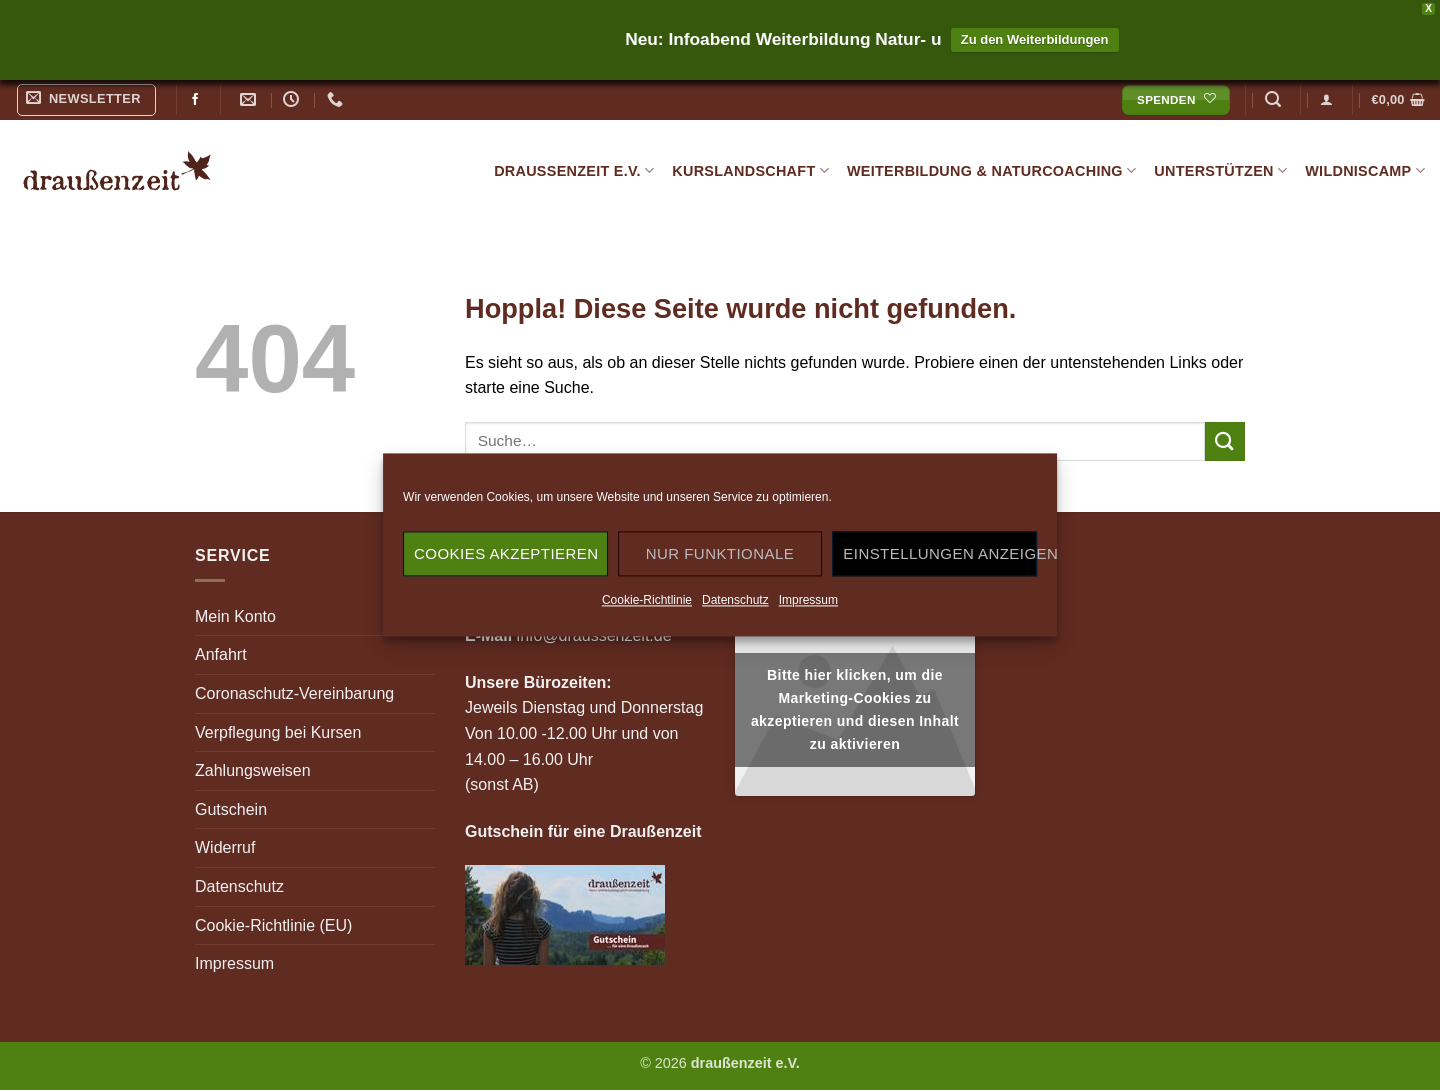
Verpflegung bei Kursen (278, 732)
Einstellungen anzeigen (940, 553)
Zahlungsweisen (253, 770)
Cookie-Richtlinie (647, 600)
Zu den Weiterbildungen (1035, 39)
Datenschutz (735, 600)
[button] (87, 100)
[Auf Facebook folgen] (195, 100)
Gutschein (231, 809)
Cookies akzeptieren (506, 553)
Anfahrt (221, 654)
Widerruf (225, 847)
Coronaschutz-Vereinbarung (294, 693)
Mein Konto (235, 616)
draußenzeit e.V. (574, 170)
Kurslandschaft (750, 170)
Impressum (808, 600)
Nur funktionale (720, 553)
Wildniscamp (1365, 170)
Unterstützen (1220, 170)
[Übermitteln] (1225, 441)
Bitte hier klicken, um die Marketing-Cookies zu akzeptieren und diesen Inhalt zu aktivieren (855, 709)
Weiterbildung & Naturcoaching (991, 170)
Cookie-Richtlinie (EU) (273, 925)
